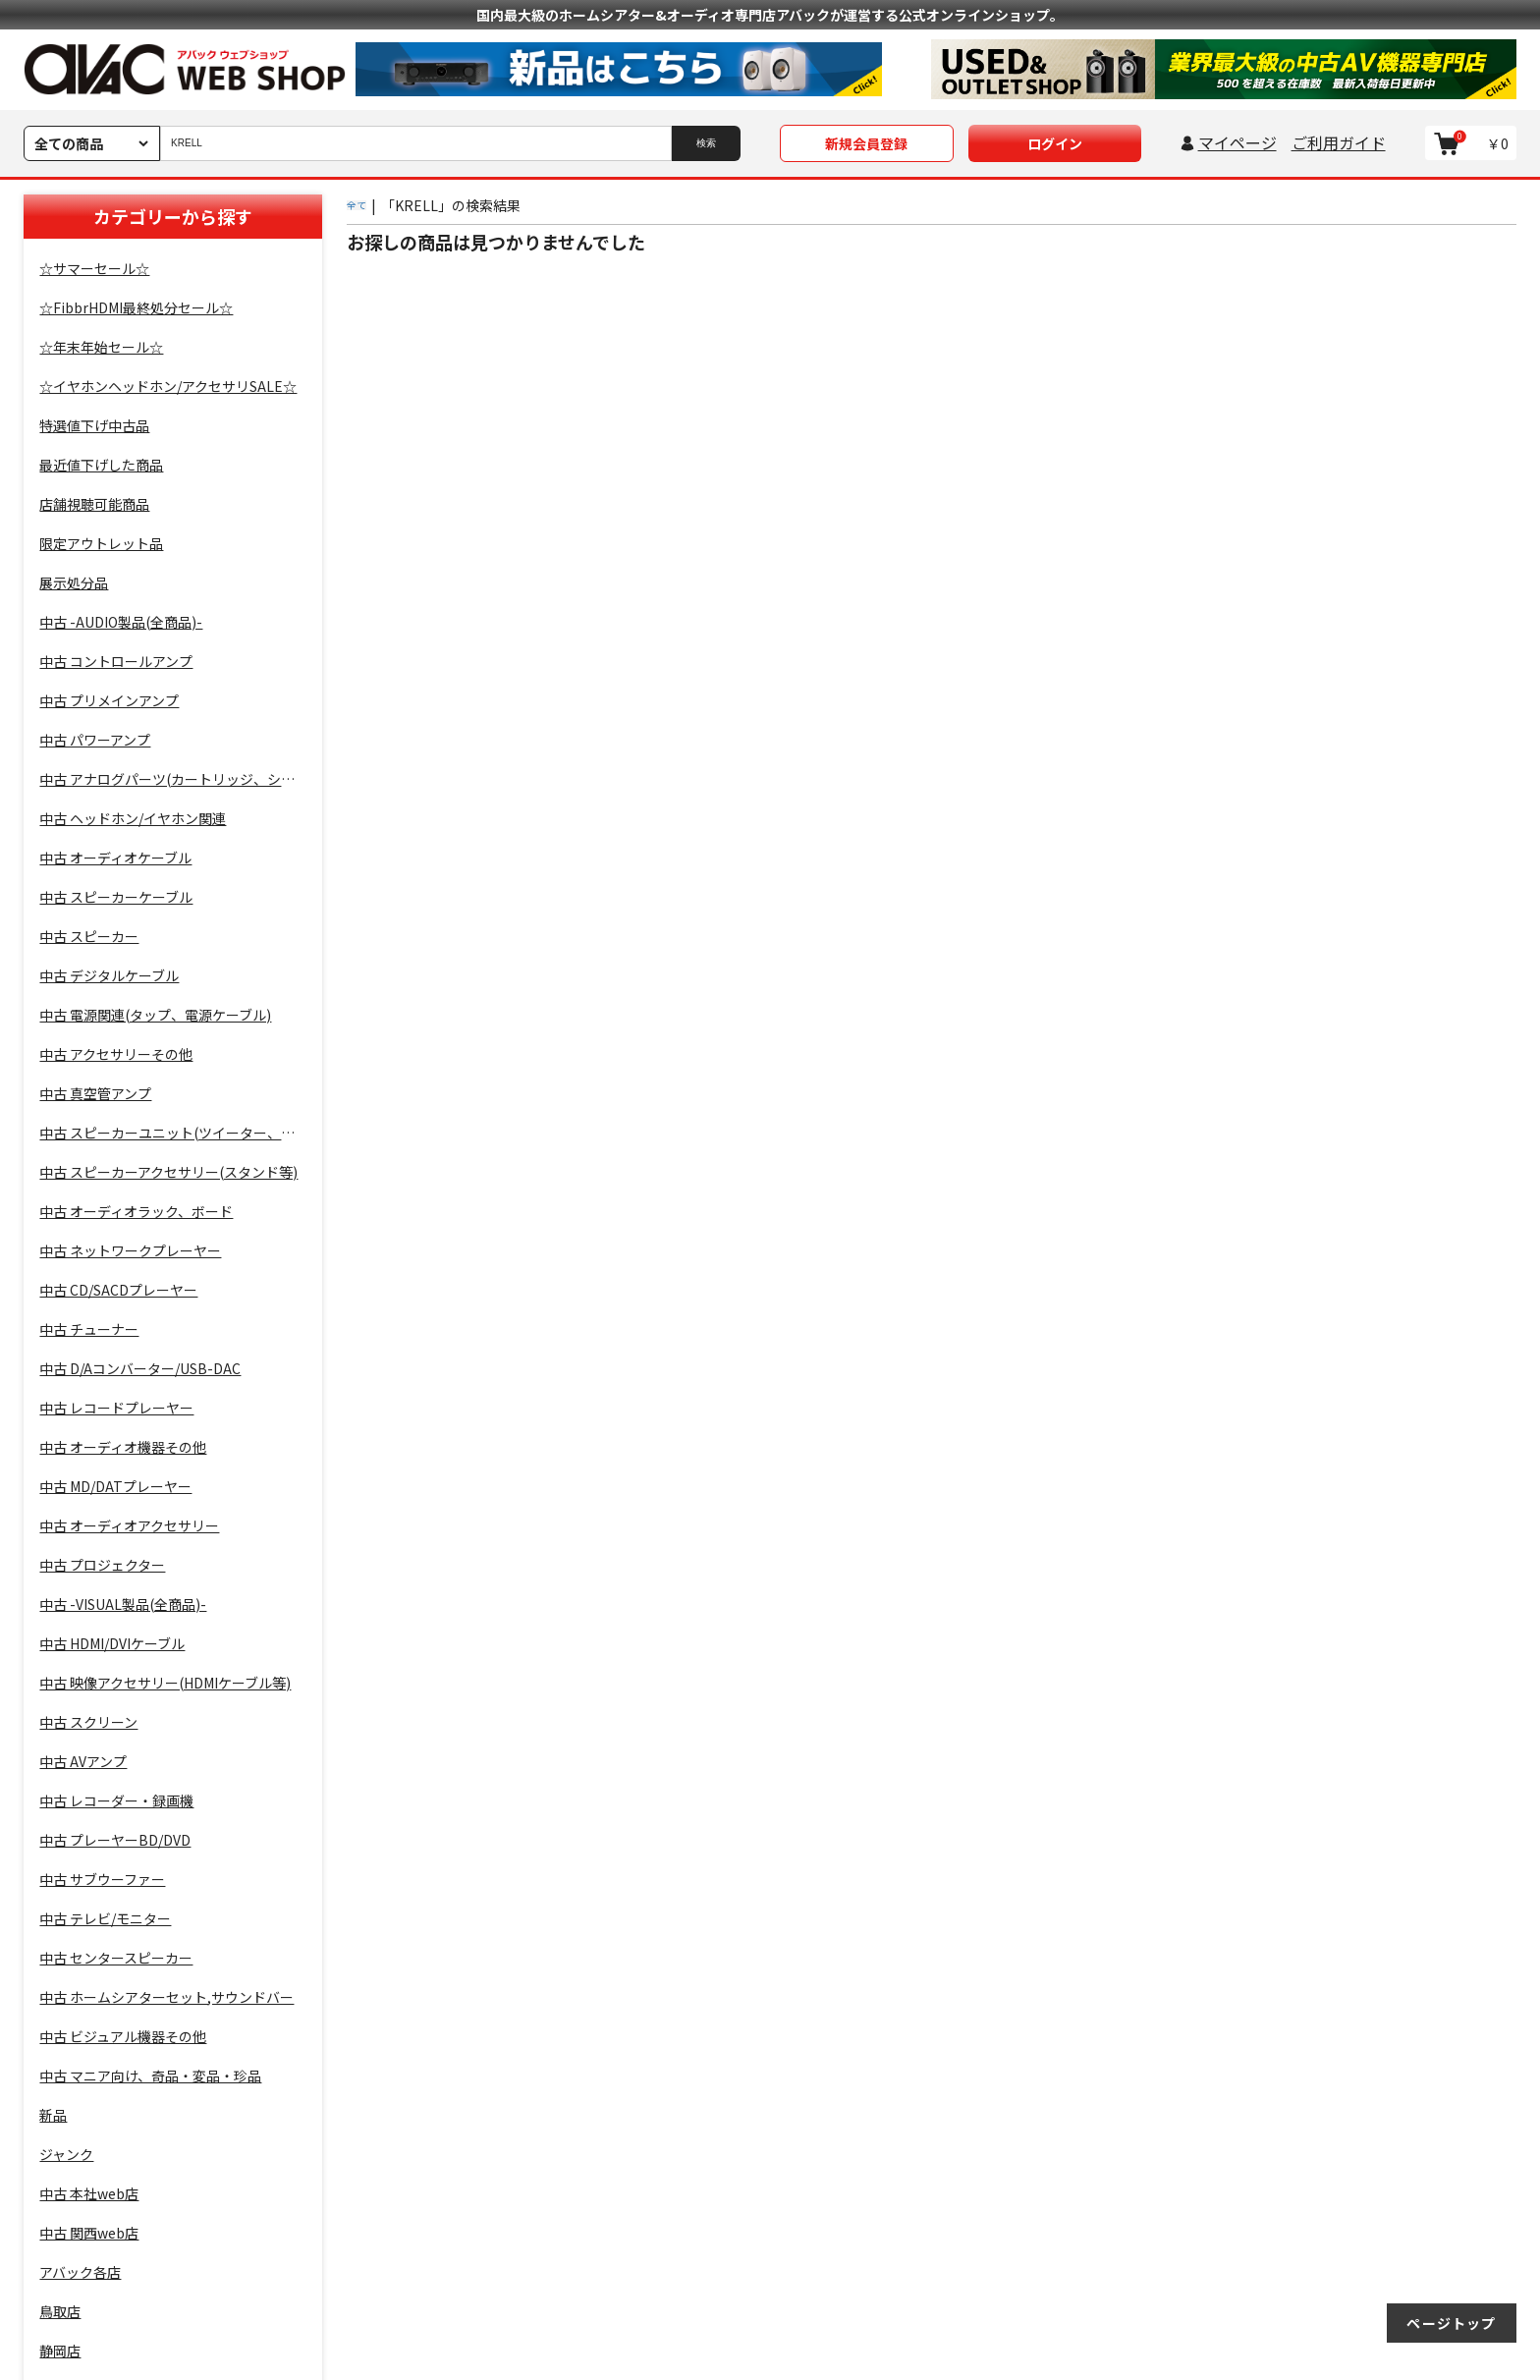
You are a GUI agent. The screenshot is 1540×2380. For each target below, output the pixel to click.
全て (356, 204)
